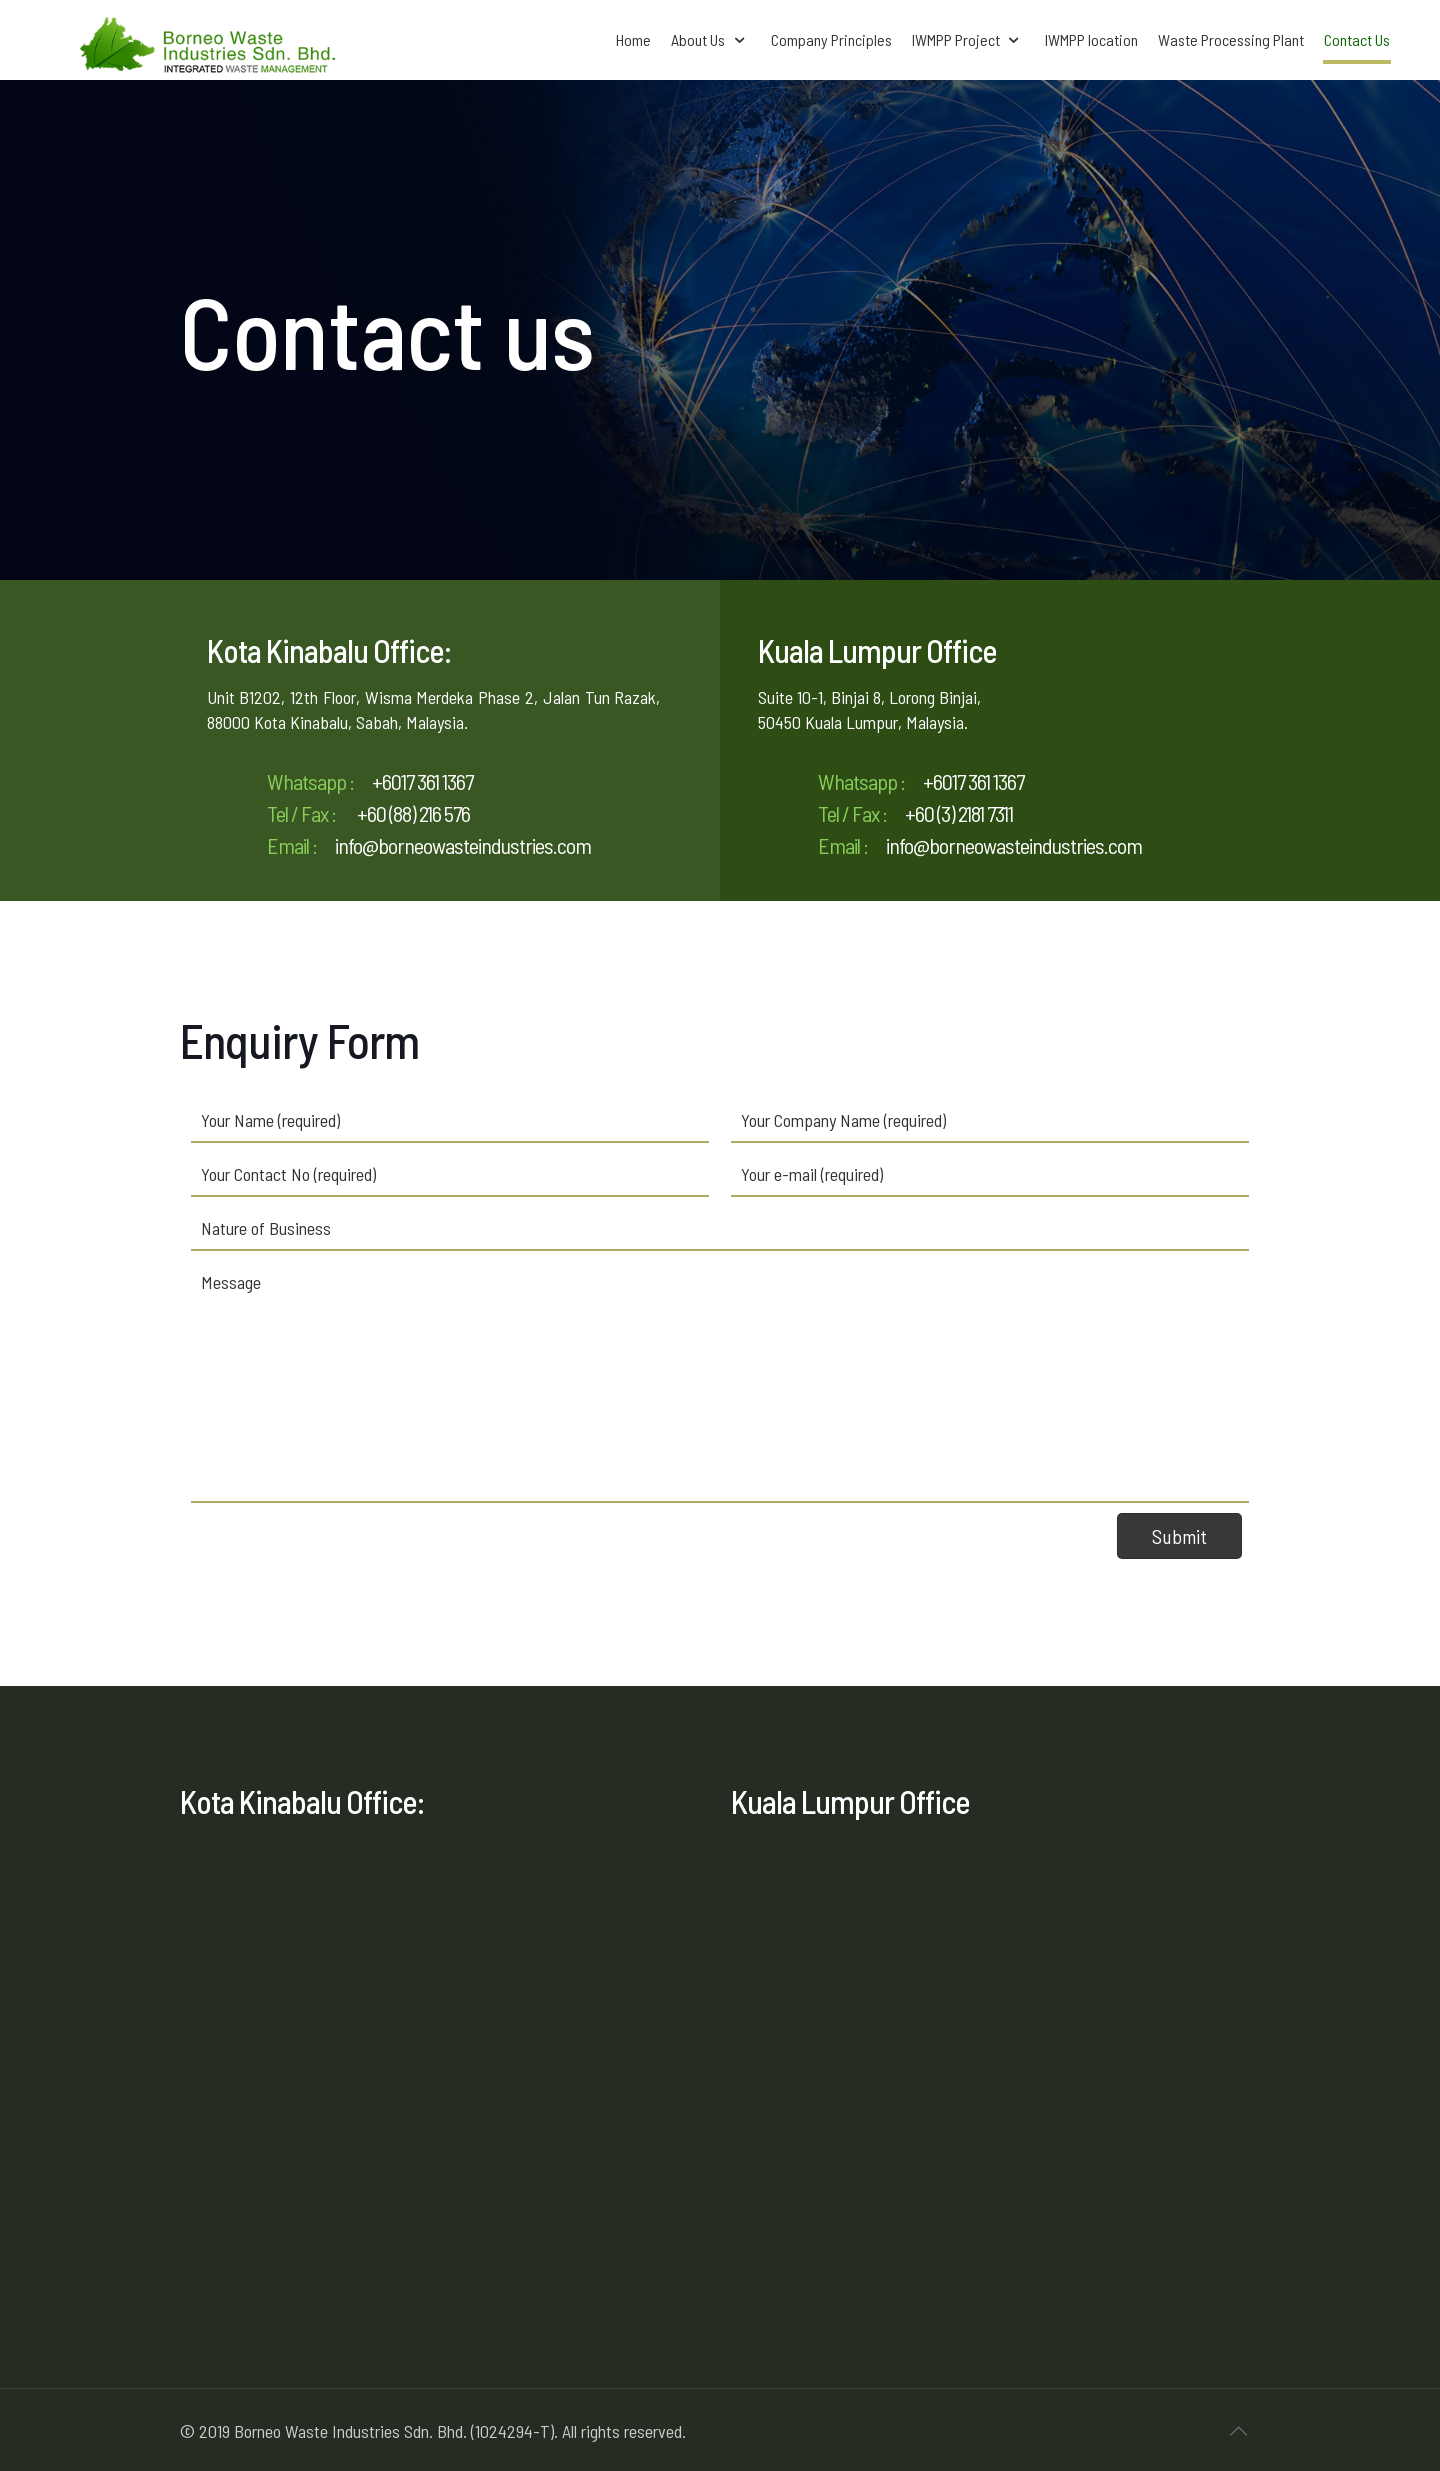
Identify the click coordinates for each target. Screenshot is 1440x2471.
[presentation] (343, 1552)
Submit (1179, 1536)
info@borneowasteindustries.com (463, 845)
